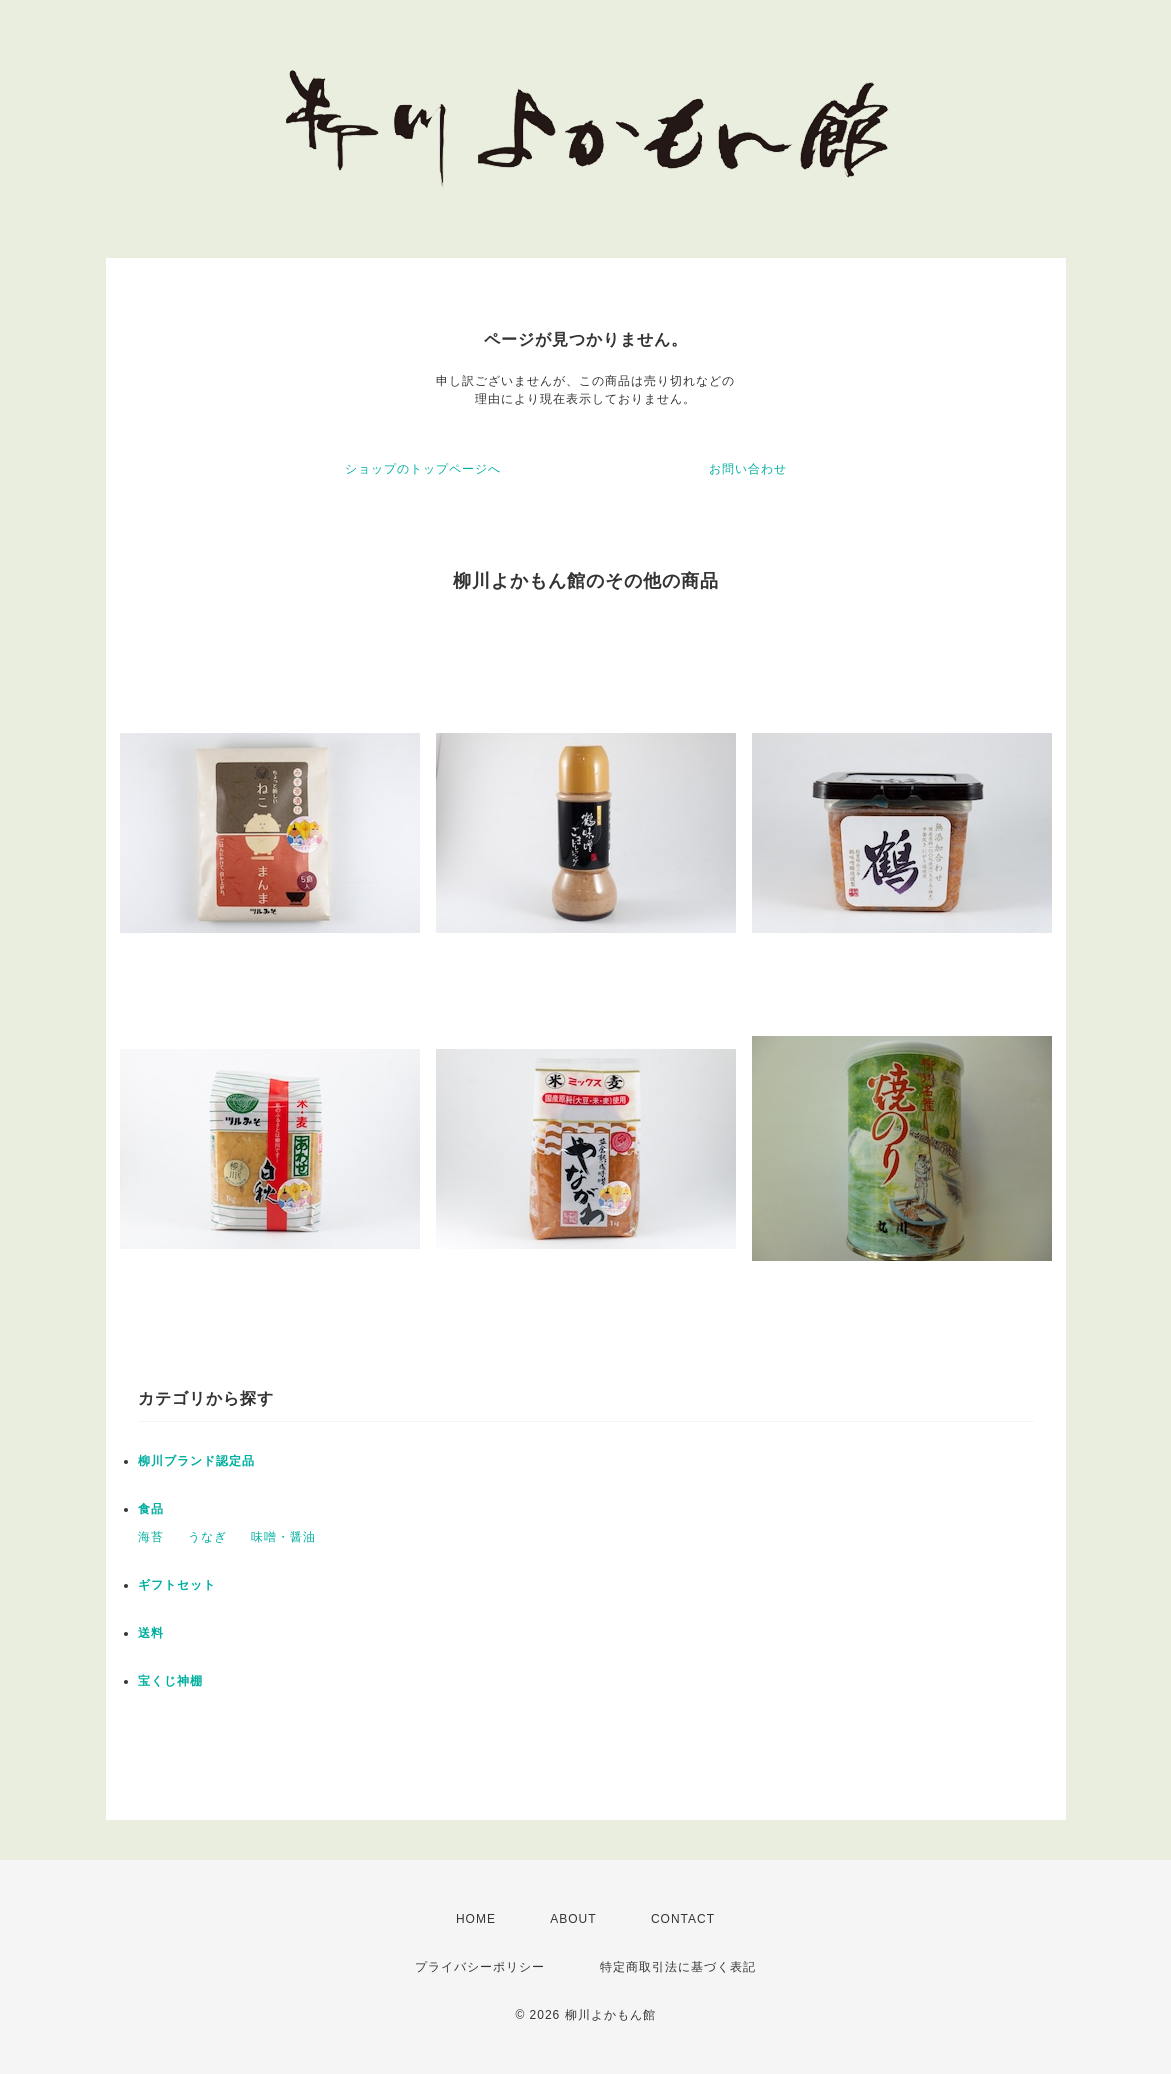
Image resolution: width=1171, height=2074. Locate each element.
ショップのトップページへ (423, 469)
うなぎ (207, 1537)
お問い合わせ (748, 469)
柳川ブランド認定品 (196, 1461)
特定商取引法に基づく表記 (678, 1967)
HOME (476, 1919)
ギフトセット (177, 1585)
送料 (151, 1633)
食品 (151, 1509)
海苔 (151, 1537)
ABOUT (573, 1919)
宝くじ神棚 (170, 1681)
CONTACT (683, 1919)
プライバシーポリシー (480, 1967)
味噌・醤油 (283, 1537)
